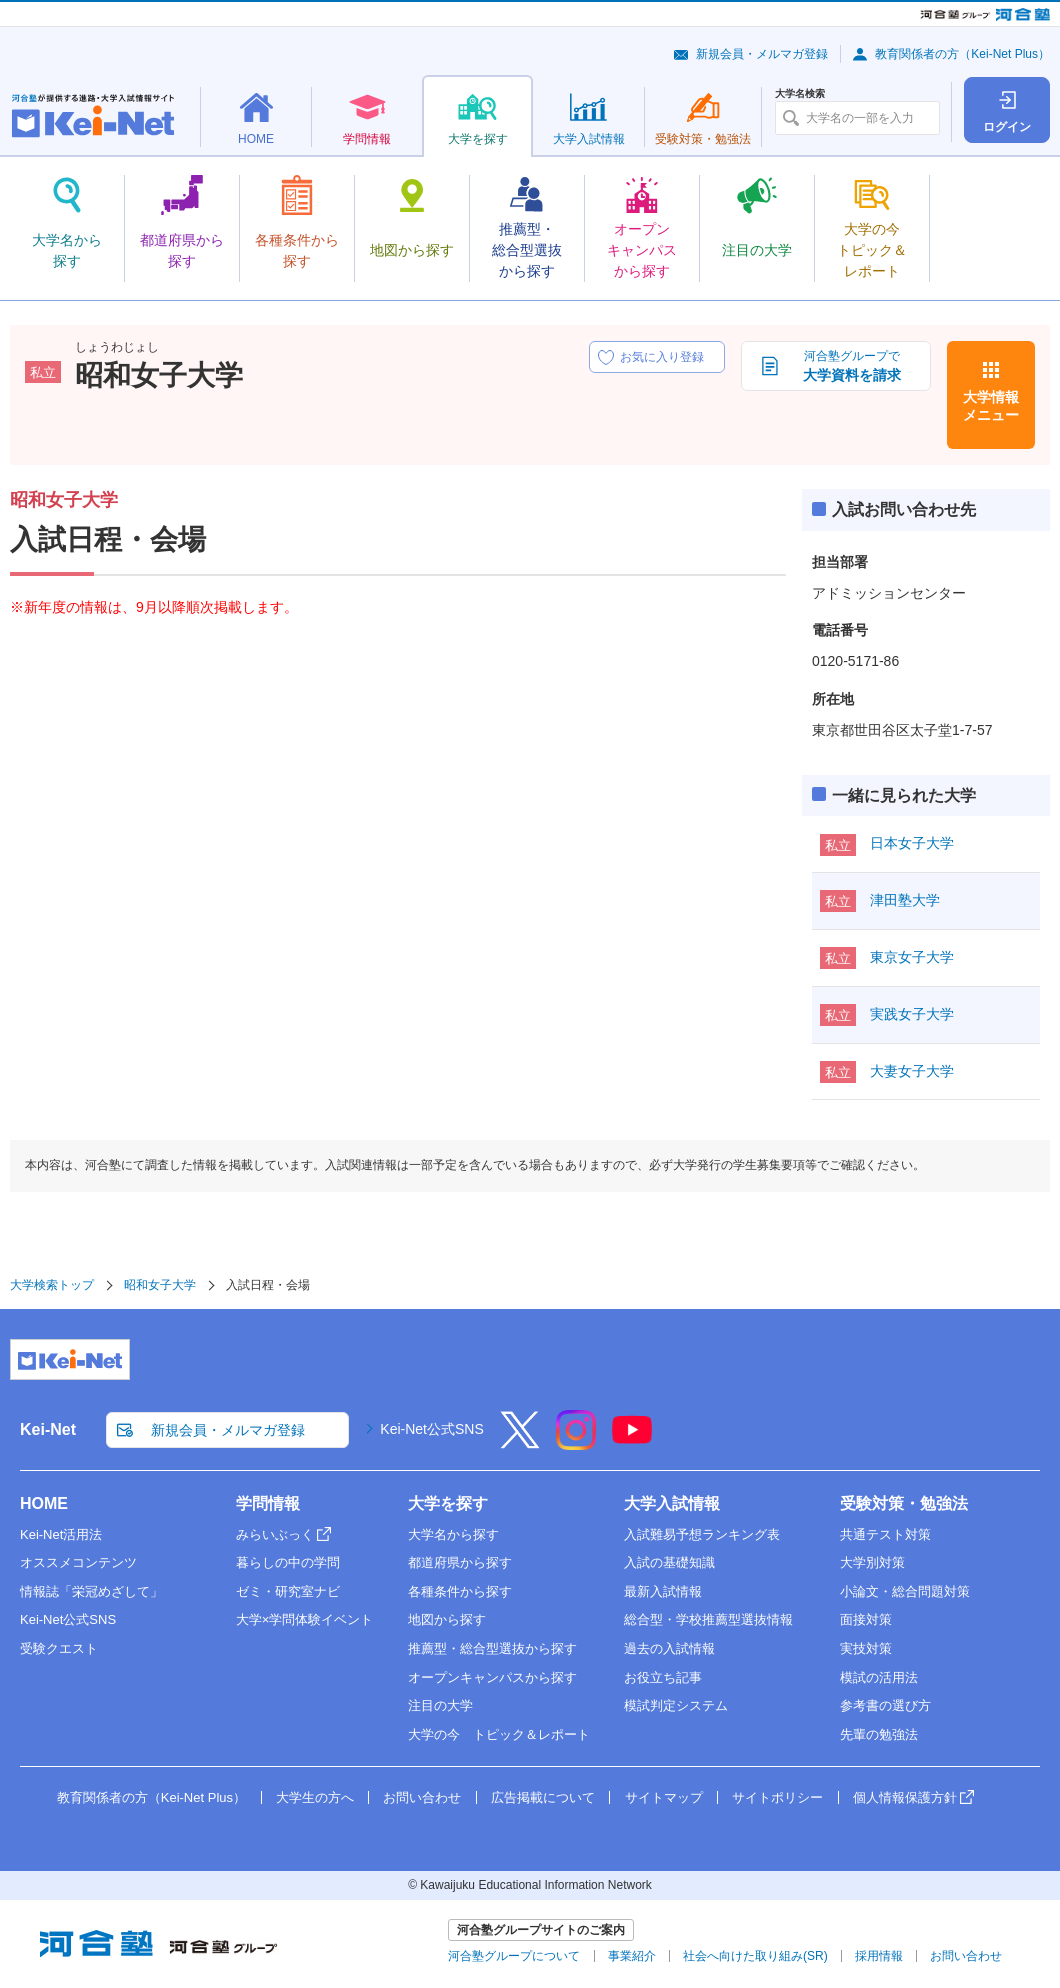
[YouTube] (632, 1443)
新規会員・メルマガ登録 (762, 54)
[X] (520, 1443)
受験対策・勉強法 (904, 1503)
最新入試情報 (663, 1591)
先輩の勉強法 (879, 1734)
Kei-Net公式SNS (431, 1429)
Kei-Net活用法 (61, 1534)
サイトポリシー (777, 1797)
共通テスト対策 (885, 1534)
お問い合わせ (422, 1797)
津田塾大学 (905, 900)
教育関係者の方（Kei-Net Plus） (962, 54)
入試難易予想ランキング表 (702, 1534)
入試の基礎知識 (669, 1562)
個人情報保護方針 (905, 1797)
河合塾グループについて (514, 1956)
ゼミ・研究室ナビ (288, 1591)
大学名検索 (800, 94)
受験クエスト (59, 1648)
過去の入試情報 (669, 1648)
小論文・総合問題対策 (905, 1591)
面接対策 (866, 1619)
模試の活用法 (879, 1677)
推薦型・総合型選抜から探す (492, 1648)
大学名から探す (453, 1534)
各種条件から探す (460, 1591)
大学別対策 (872, 1562)
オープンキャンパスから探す (492, 1677)
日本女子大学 (912, 843)
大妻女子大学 (912, 1071)
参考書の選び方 (885, 1705)
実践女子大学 (912, 1014)
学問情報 (268, 1503)
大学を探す (448, 1503)
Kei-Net (48, 1429)
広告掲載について (543, 1797)
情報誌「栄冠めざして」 (91, 1591)
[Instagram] (576, 1443)
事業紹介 (632, 1956)
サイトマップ (664, 1797)
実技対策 (866, 1648)
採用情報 (879, 1956)
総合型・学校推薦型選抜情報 (708, 1619)
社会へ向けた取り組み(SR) (755, 1956)
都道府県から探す (460, 1562)
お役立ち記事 (663, 1677)
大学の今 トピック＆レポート (499, 1734)
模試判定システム (676, 1705)
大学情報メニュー (991, 406)
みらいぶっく (275, 1534)
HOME (44, 1503)
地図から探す (447, 1619)
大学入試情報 (672, 1503)
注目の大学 (440, 1705)
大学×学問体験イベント (305, 1619)
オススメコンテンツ (78, 1562)
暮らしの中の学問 (288, 1562)
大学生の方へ (315, 1797)
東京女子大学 (912, 957)
